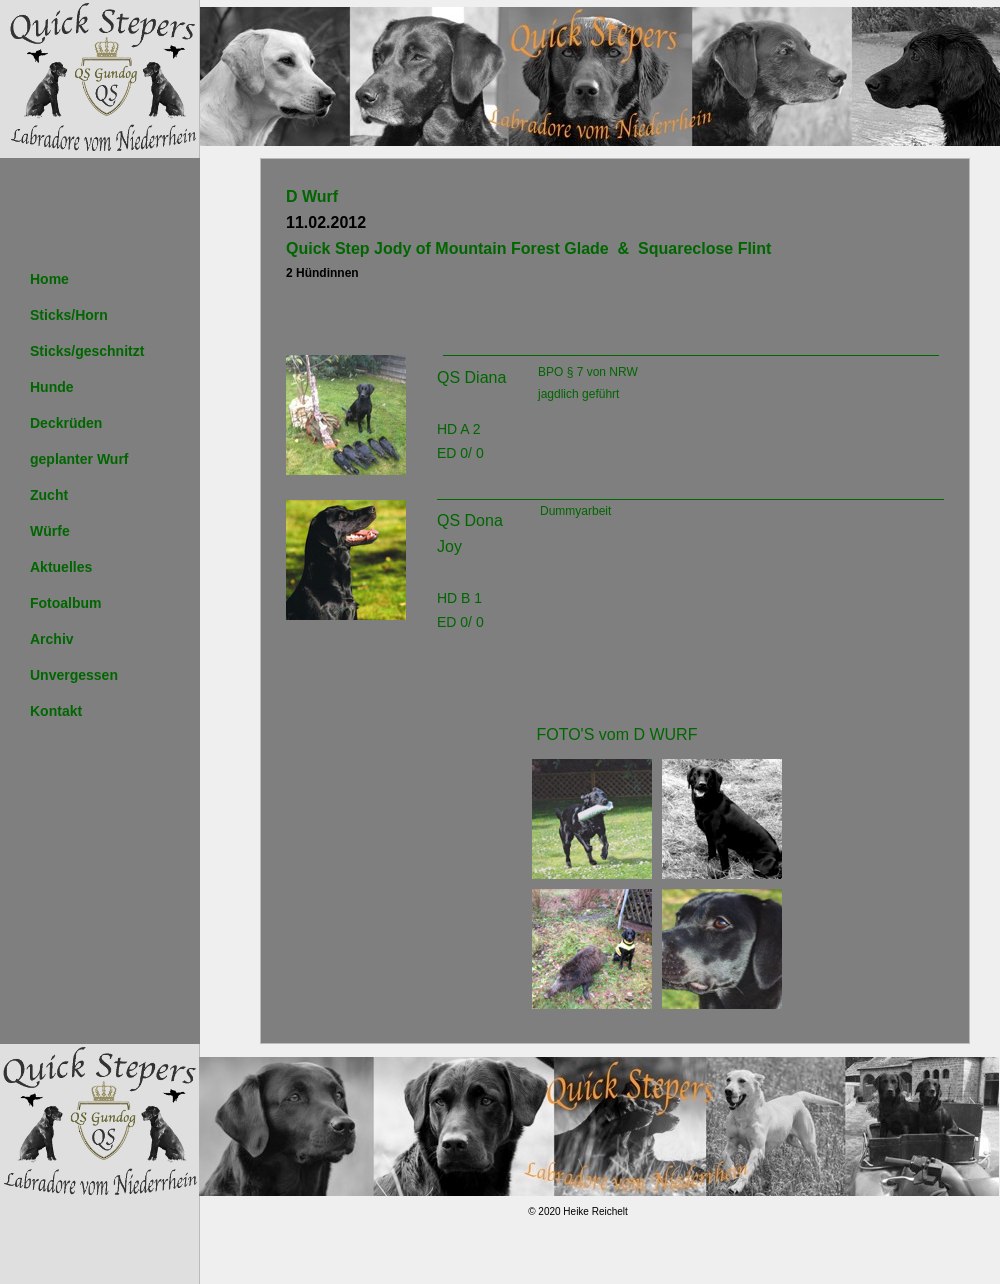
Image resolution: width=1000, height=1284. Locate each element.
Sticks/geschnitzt (87, 351)
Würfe (50, 531)
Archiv (52, 639)
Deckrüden (66, 423)
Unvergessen (74, 675)
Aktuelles (61, 567)
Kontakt (56, 711)
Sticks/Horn (69, 315)
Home (49, 279)
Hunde (52, 387)
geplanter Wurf (79, 459)
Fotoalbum (66, 603)
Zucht (49, 495)
